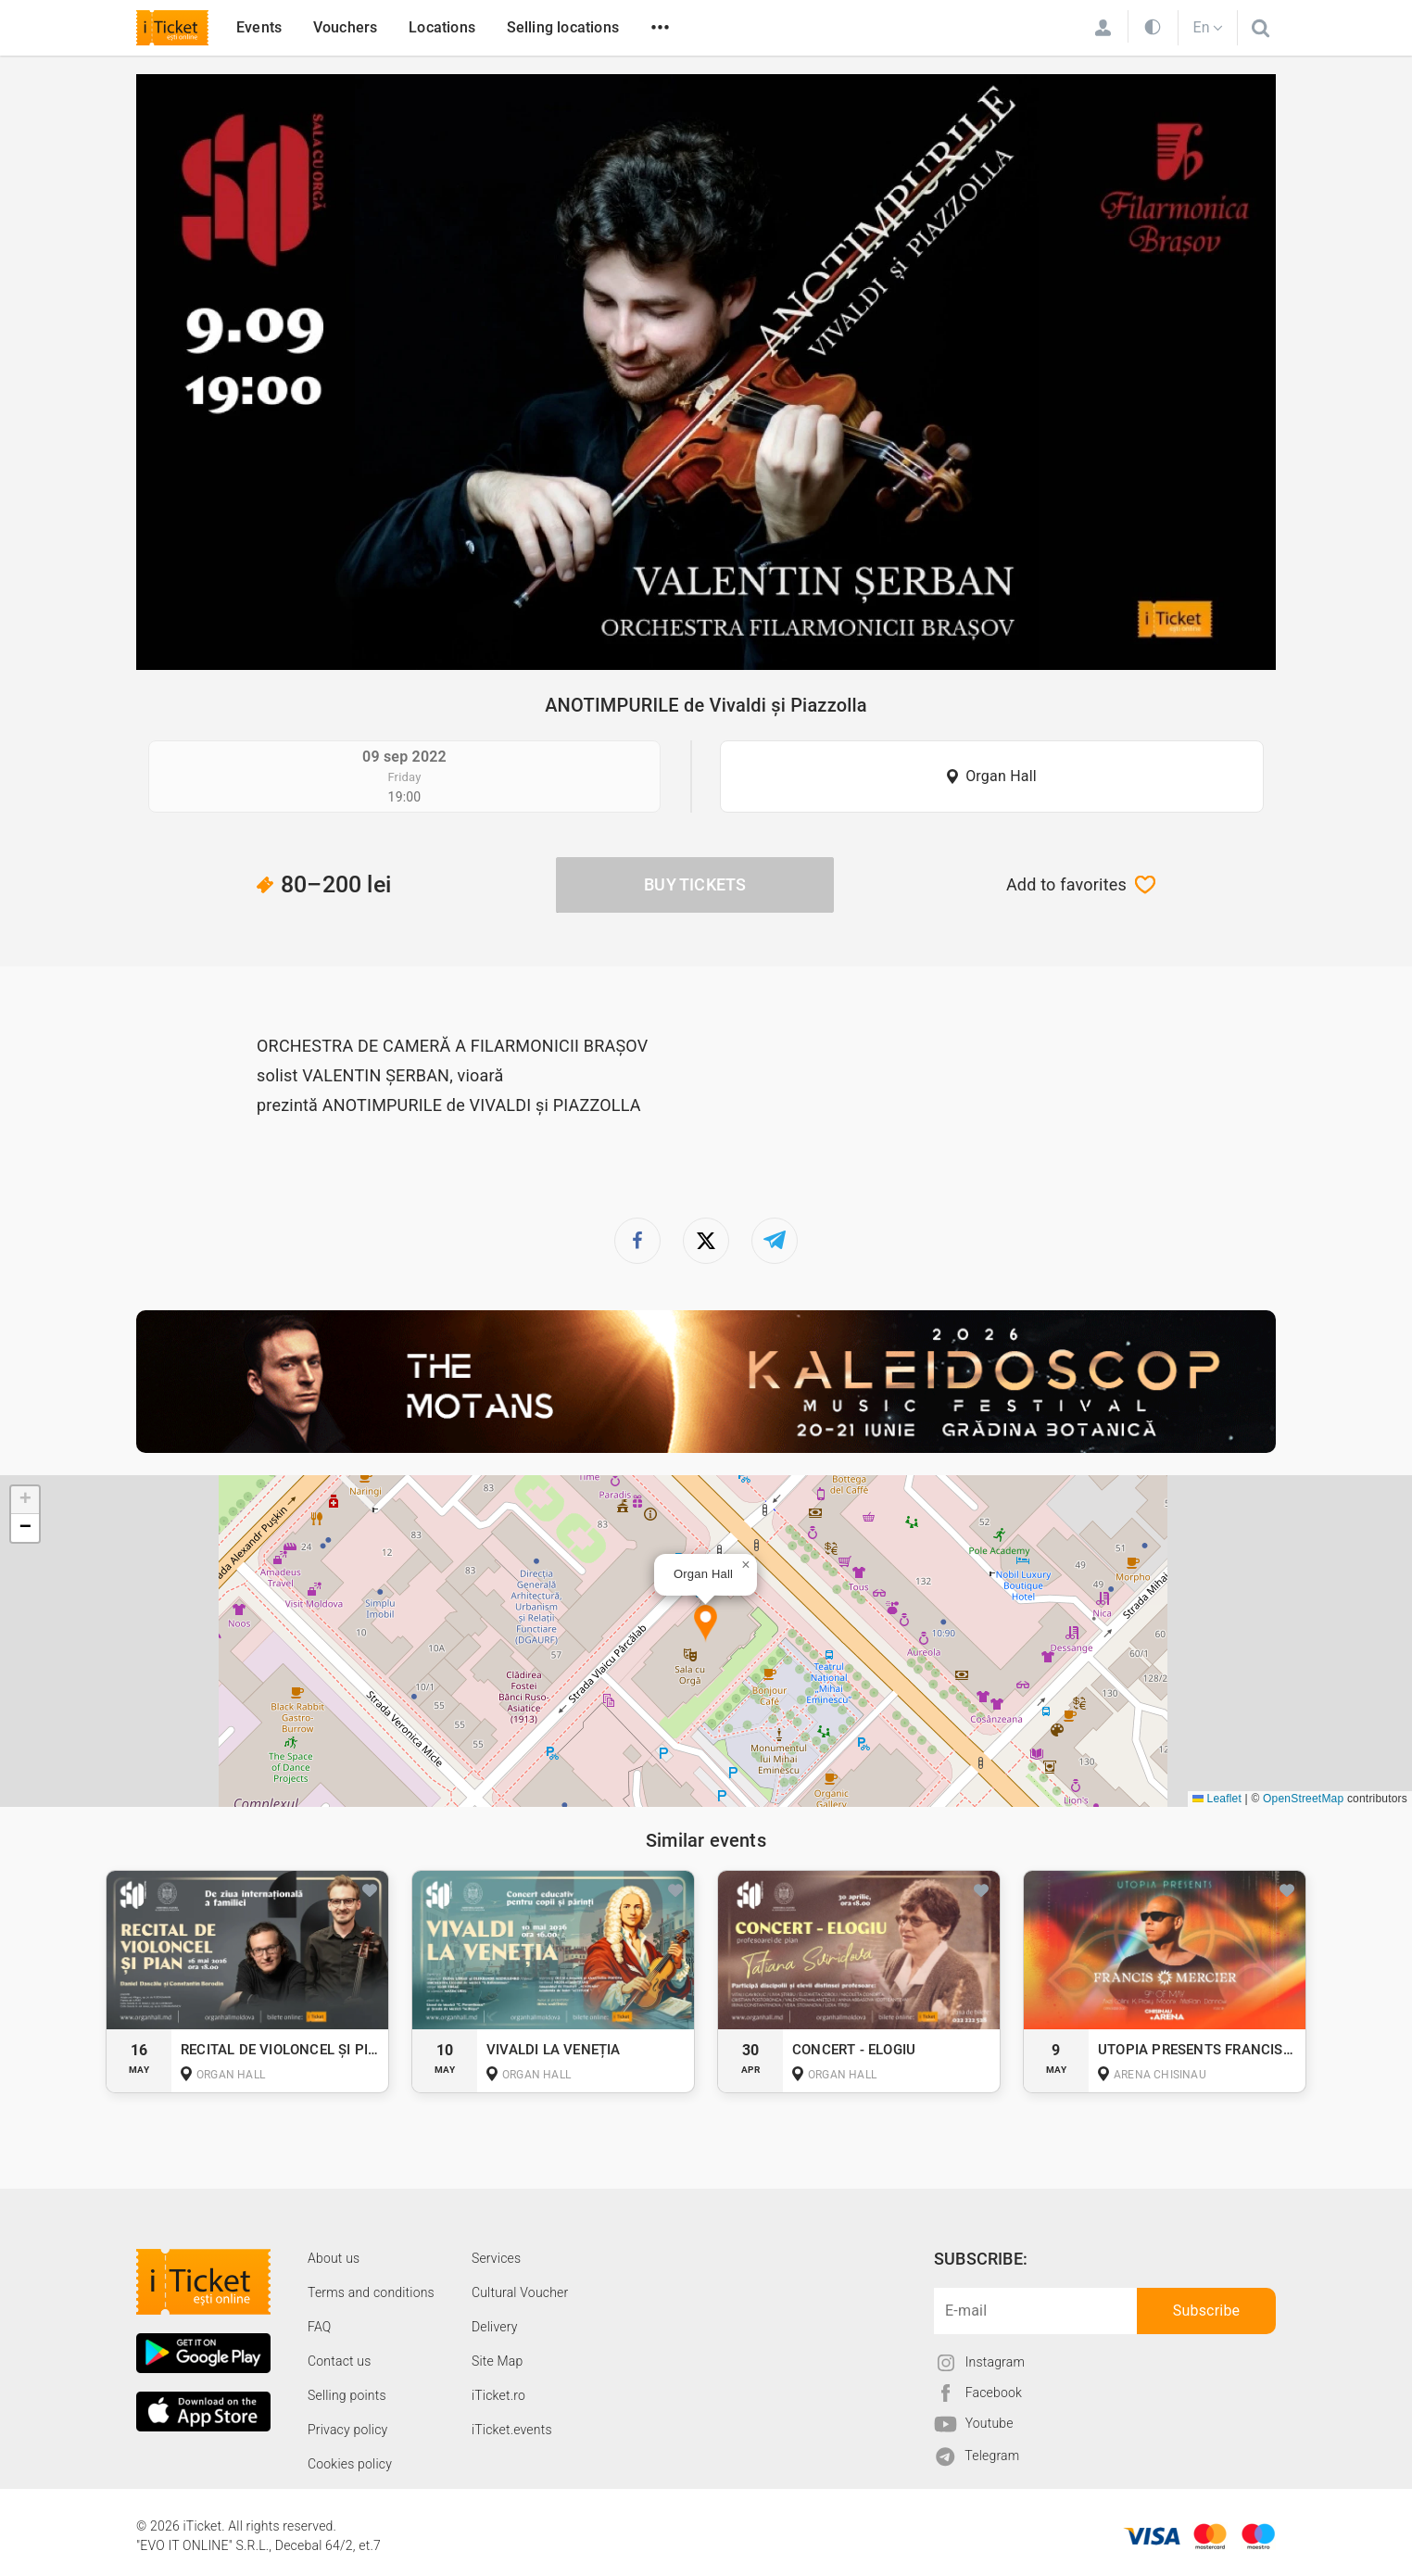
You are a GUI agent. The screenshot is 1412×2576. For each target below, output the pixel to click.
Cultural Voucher (520, 2292)
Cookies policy (350, 2463)
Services (496, 2258)
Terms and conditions (371, 2292)
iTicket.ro (498, 2395)
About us (333, 2258)
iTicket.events (512, 2429)
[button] (705, 1624)
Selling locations (563, 27)
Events (259, 27)
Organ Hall (1001, 776)
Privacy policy (347, 2429)
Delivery (495, 2326)
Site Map (497, 2361)
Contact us (340, 2361)
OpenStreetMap (1303, 1798)
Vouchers (345, 27)
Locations (442, 27)
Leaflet (1217, 1798)
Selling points (347, 2395)
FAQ (319, 2326)
